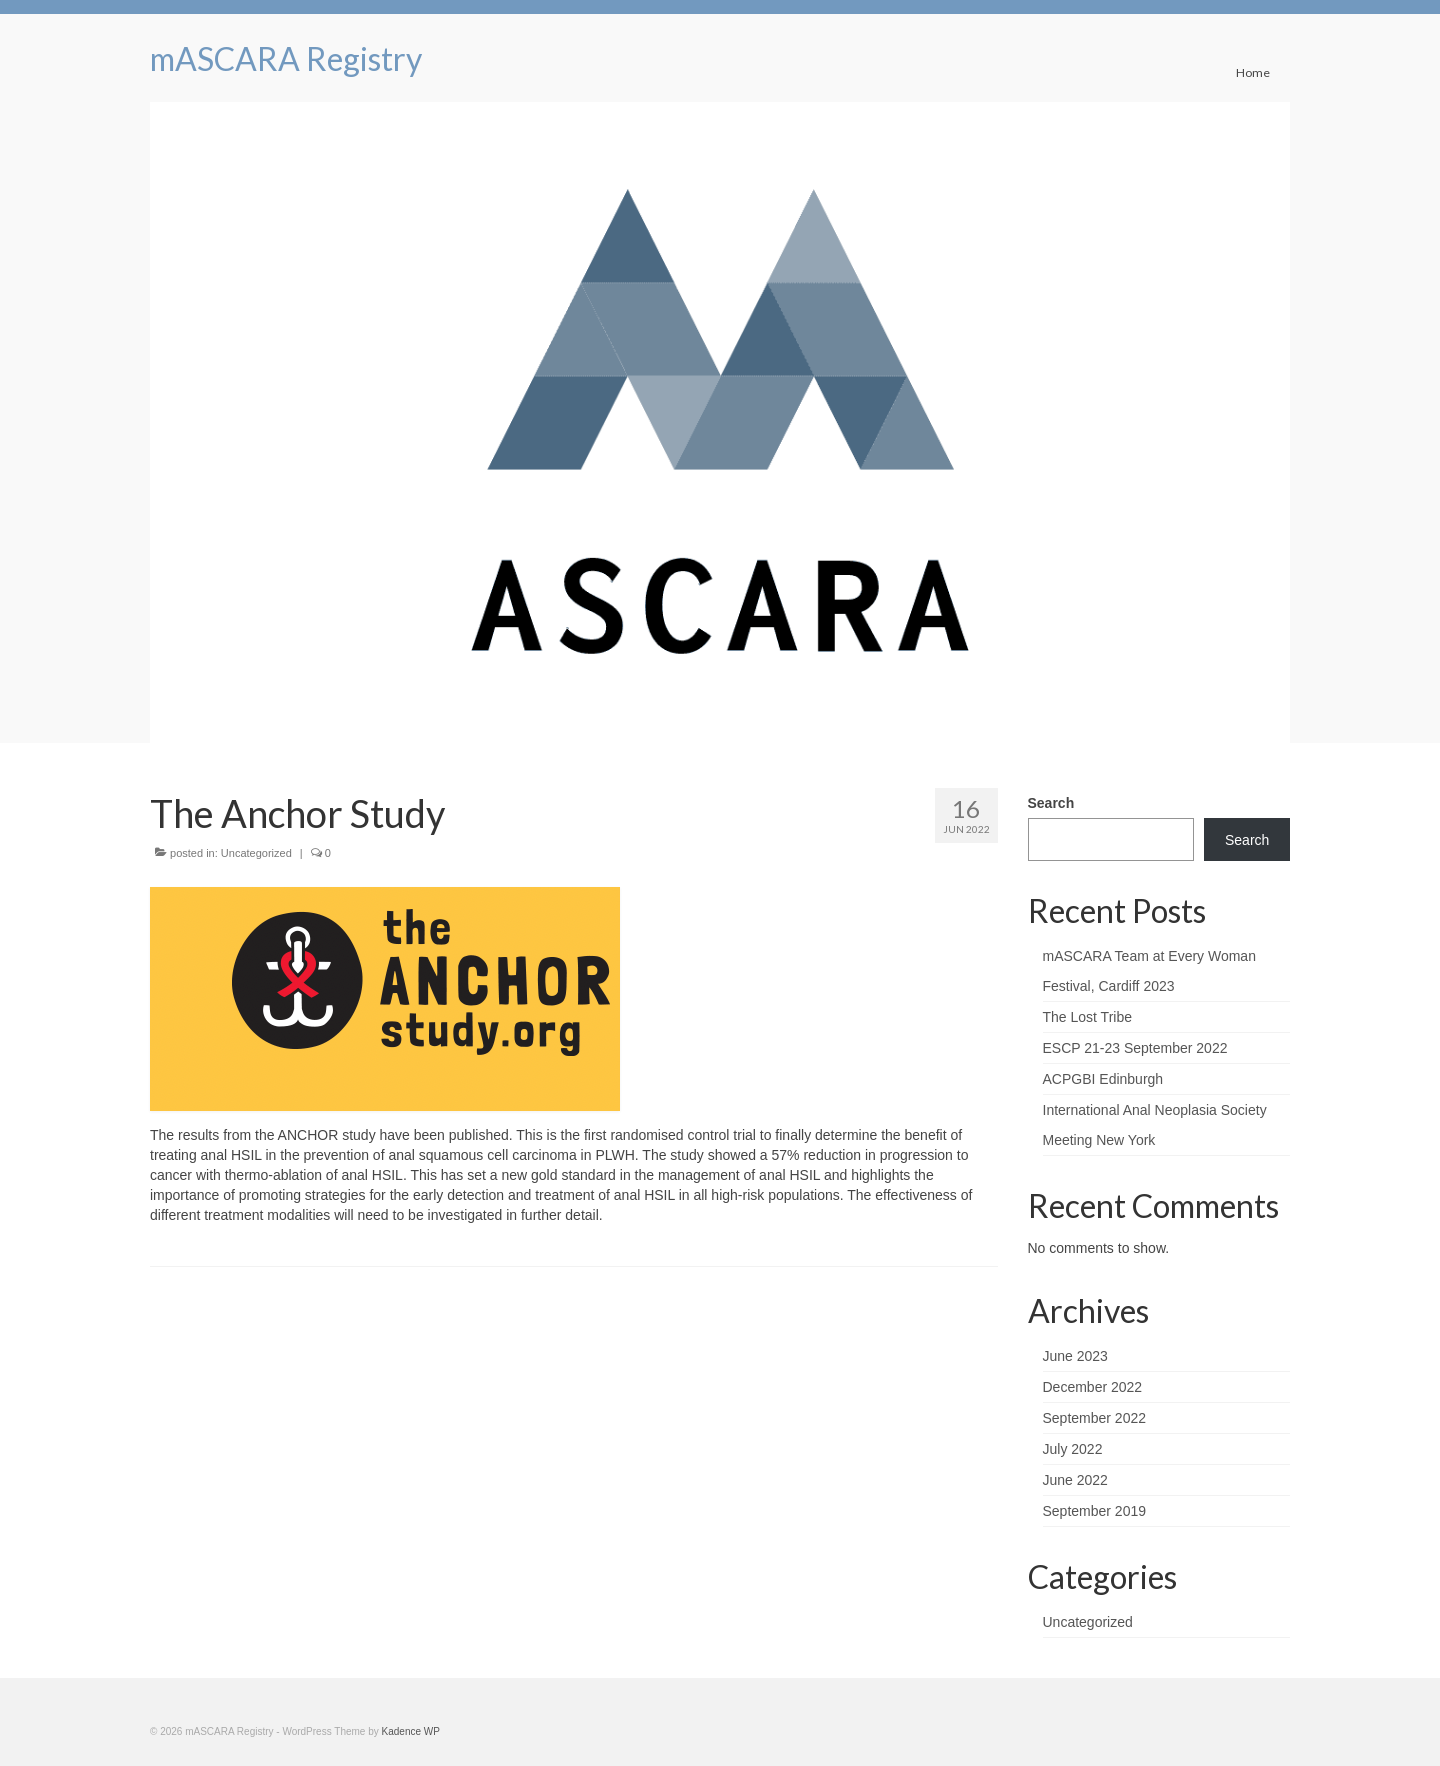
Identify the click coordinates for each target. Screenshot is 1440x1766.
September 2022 (1095, 1418)
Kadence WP (411, 1731)
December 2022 (1093, 1387)
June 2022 (1075, 1480)
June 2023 (1075, 1356)
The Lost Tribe (1088, 1017)
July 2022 (1073, 1449)
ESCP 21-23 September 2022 (1135, 1048)
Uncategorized (256, 853)
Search (1051, 803)
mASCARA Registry (286, 58)
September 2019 (1095, 1511)
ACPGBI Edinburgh (1103, 1079)
